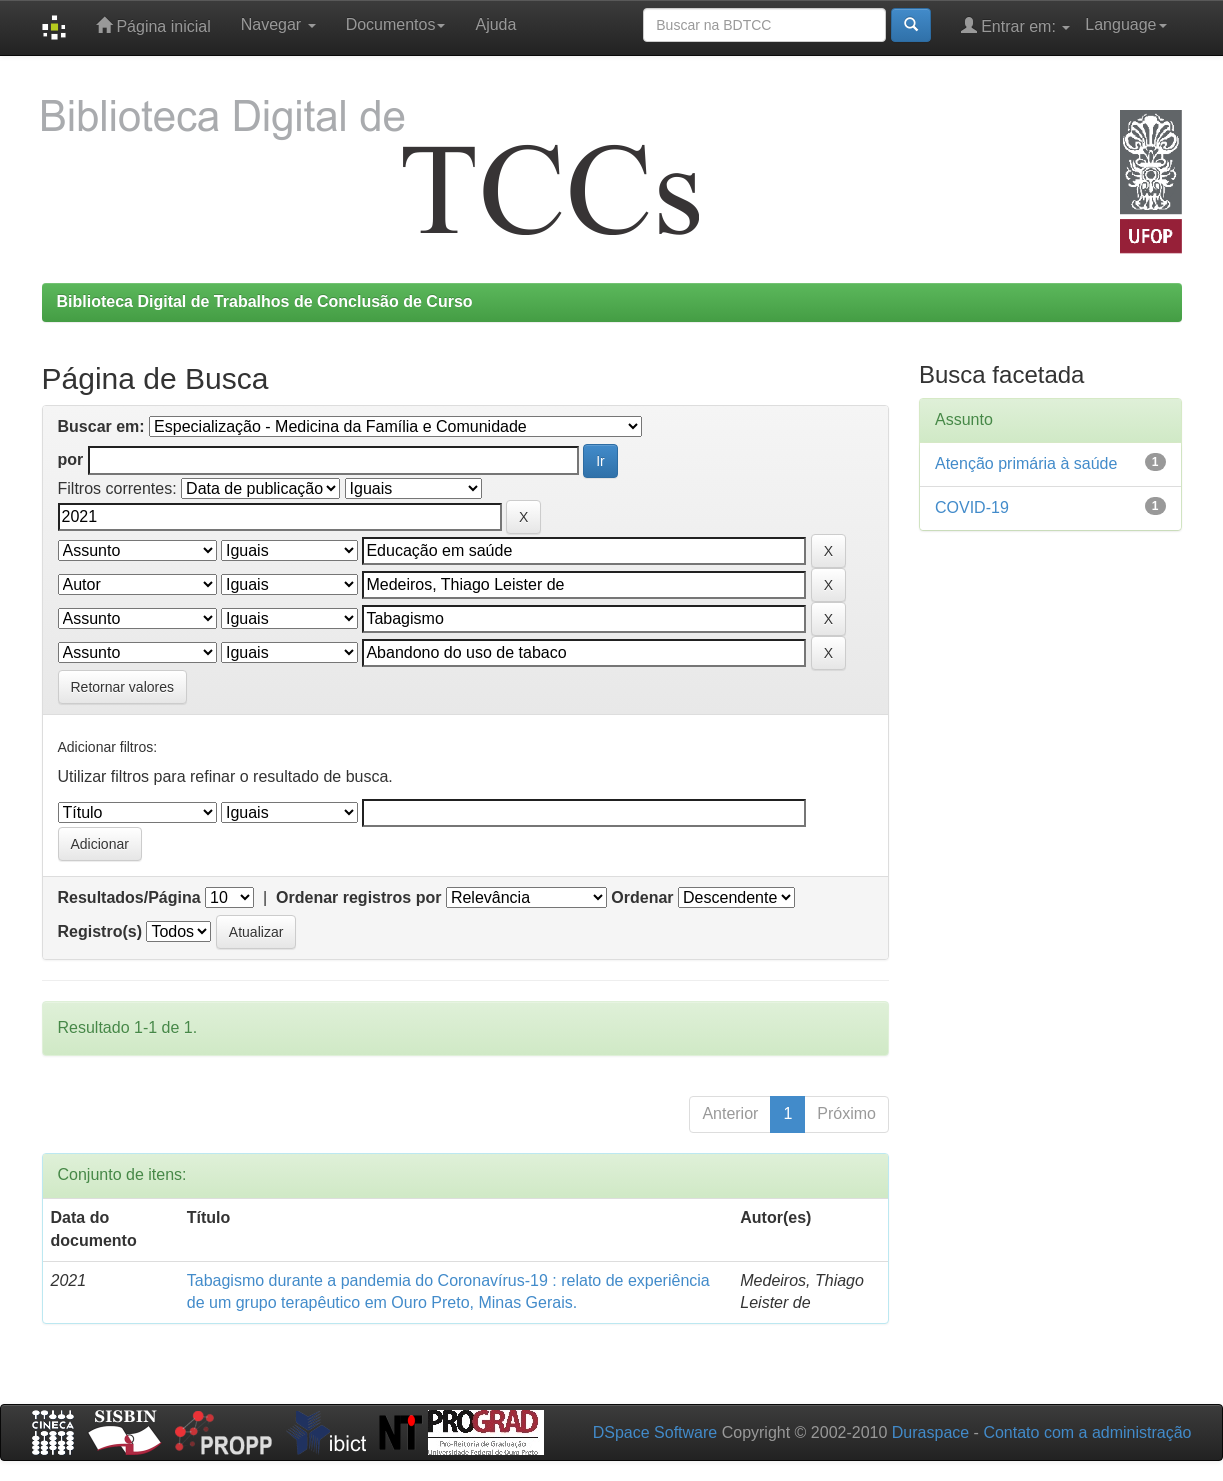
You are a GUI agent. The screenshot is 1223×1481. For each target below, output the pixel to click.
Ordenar (642, 897)
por (71, 459)
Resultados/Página (129, 897)
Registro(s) (100, 931)
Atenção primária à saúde (1026, 463)
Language (1125, 24)
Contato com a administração (1087, 1432)
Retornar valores (123, 687)
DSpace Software (655, 1432)
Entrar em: (1016, 25)
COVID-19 (972, 507)
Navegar (278, 24)
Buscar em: (101, 426)
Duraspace (930, 1432)
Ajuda (495, 24)
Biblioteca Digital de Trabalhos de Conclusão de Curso (265, 301)
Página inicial (153, 25)
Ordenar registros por (358, 897)
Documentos (396, 24)
